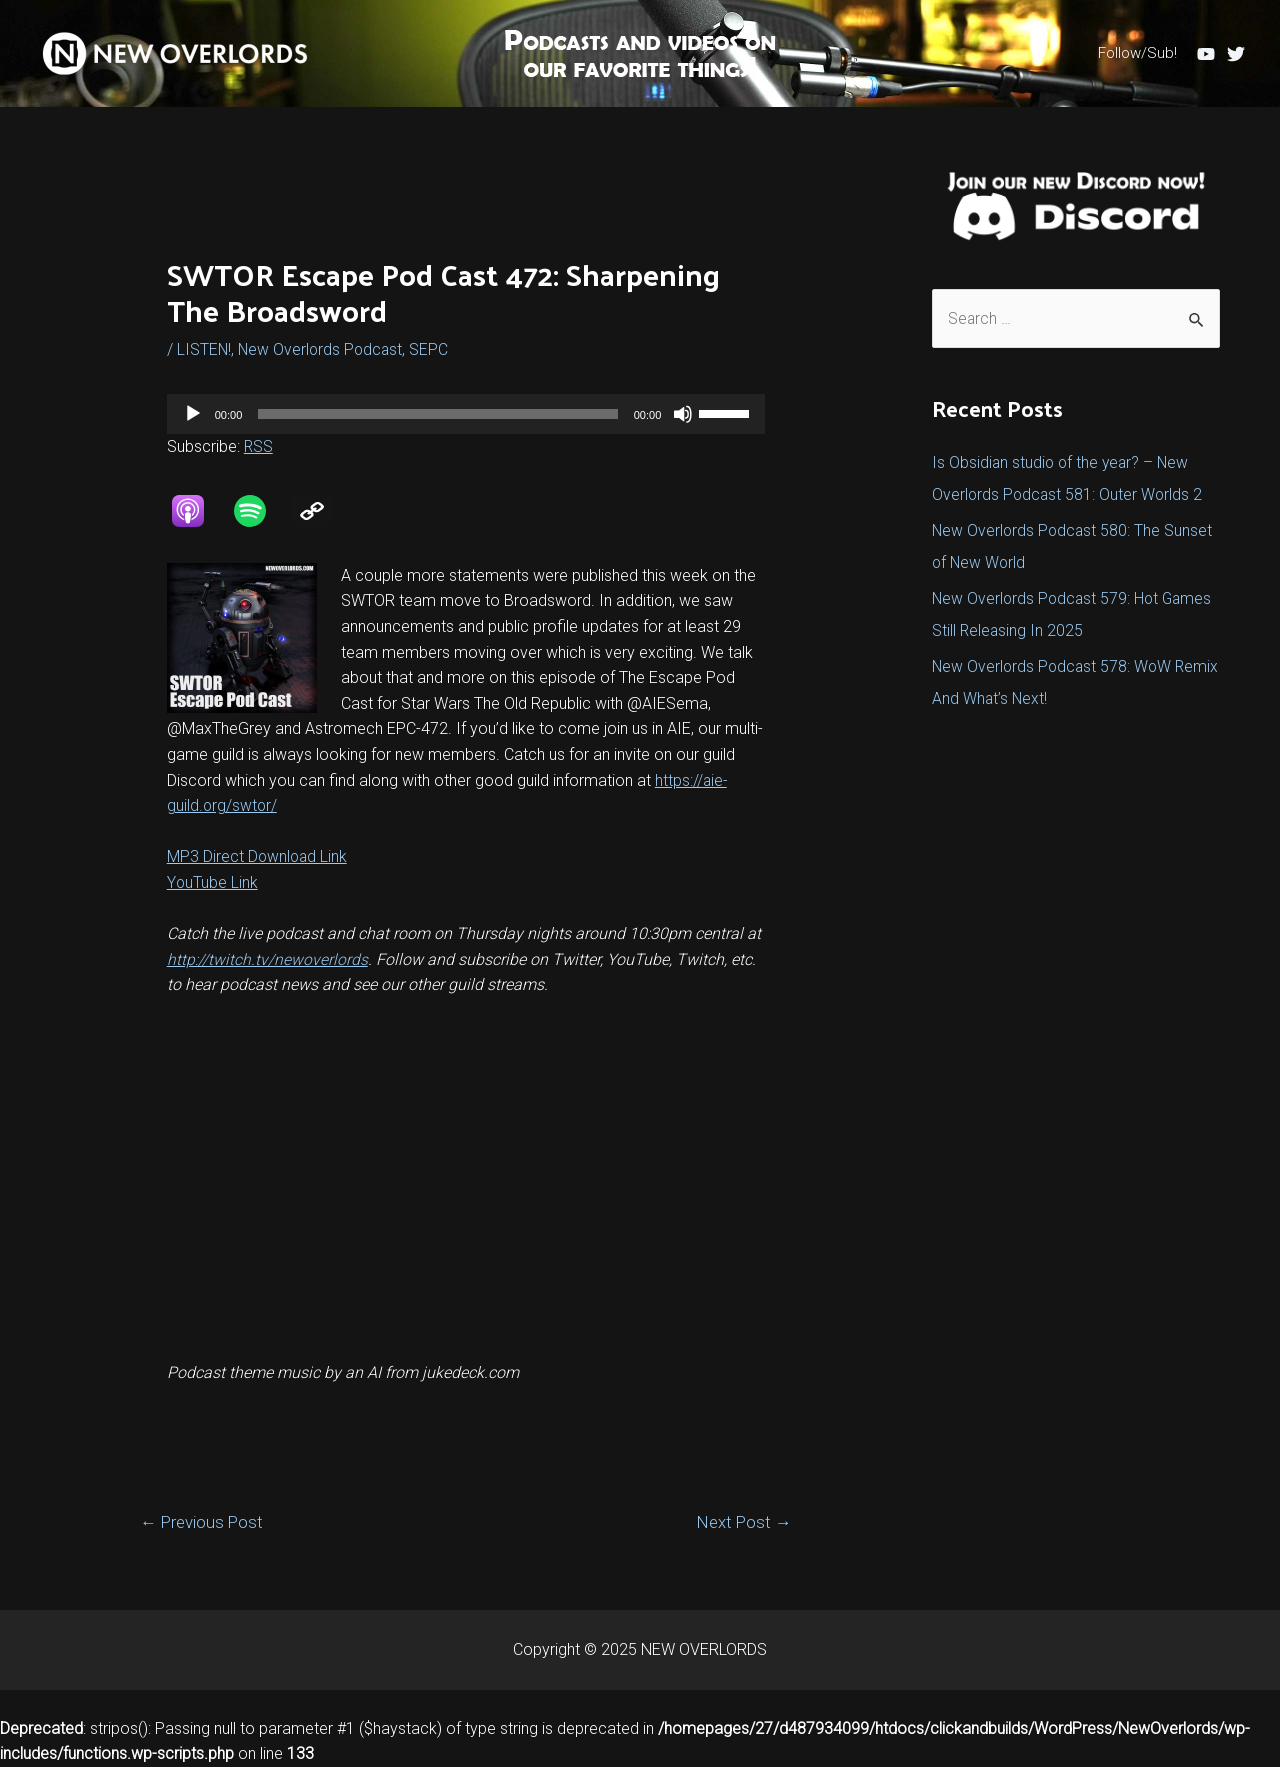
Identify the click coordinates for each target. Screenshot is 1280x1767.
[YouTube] (1206, 54)
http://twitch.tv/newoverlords (267, 958)
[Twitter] (1236, 54)
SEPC (433, 349)
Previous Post (203, 1523)
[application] (466, 414)
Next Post (742, 1523)
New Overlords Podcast (323, 349)
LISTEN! (204, 349)
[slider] (437, 414)
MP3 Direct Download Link (258, 856)
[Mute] (683, 414)
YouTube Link (212, 882)
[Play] (193, 414)
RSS (259, 446)
